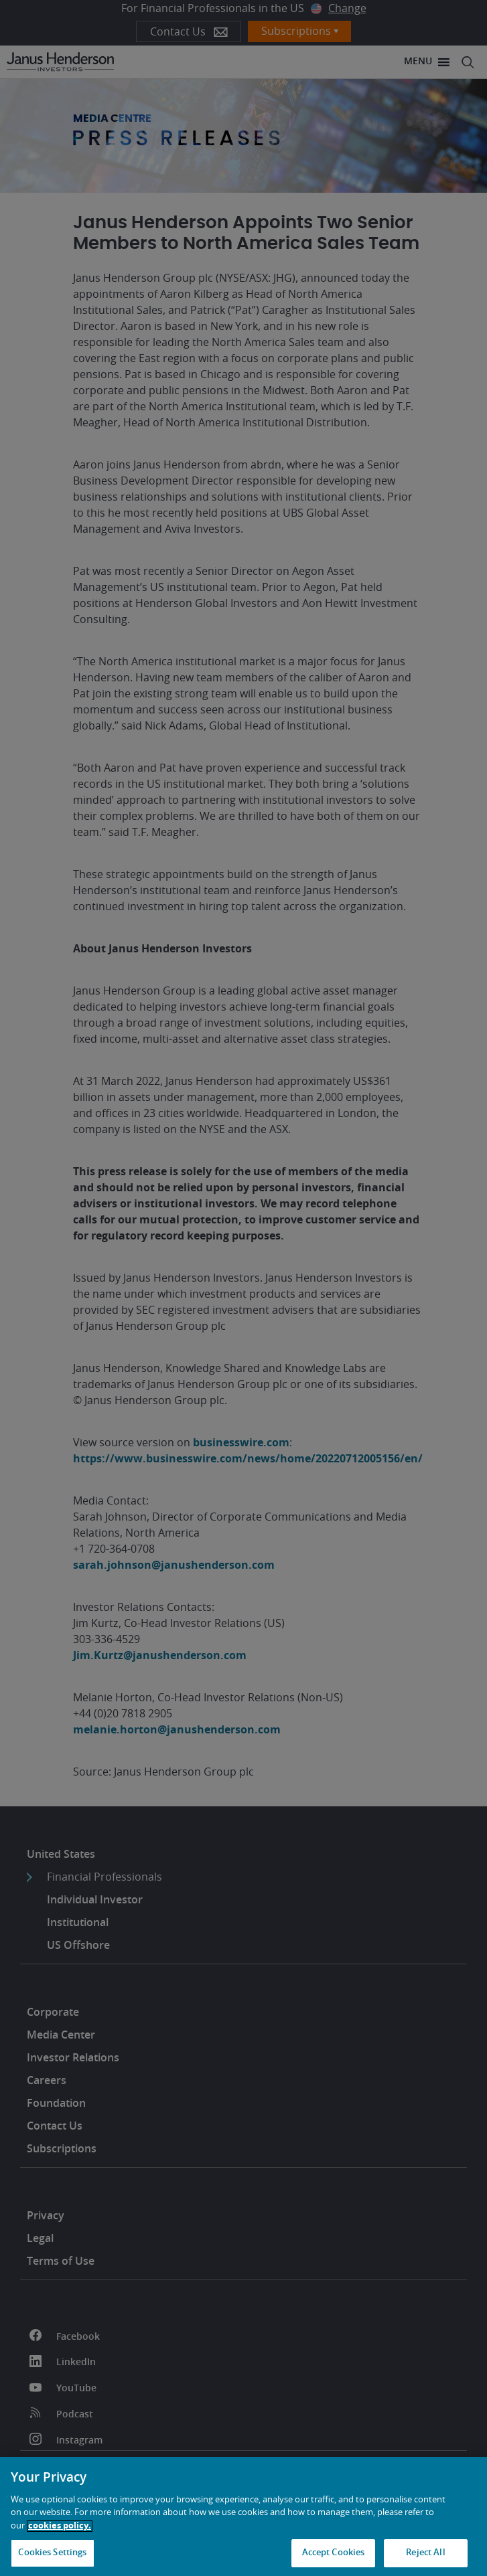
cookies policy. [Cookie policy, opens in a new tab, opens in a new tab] (59, 2526)
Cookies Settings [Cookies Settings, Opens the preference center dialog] (52, 2553)
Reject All (425, 2553)
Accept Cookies (333, 2553)
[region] (243, 2516)
